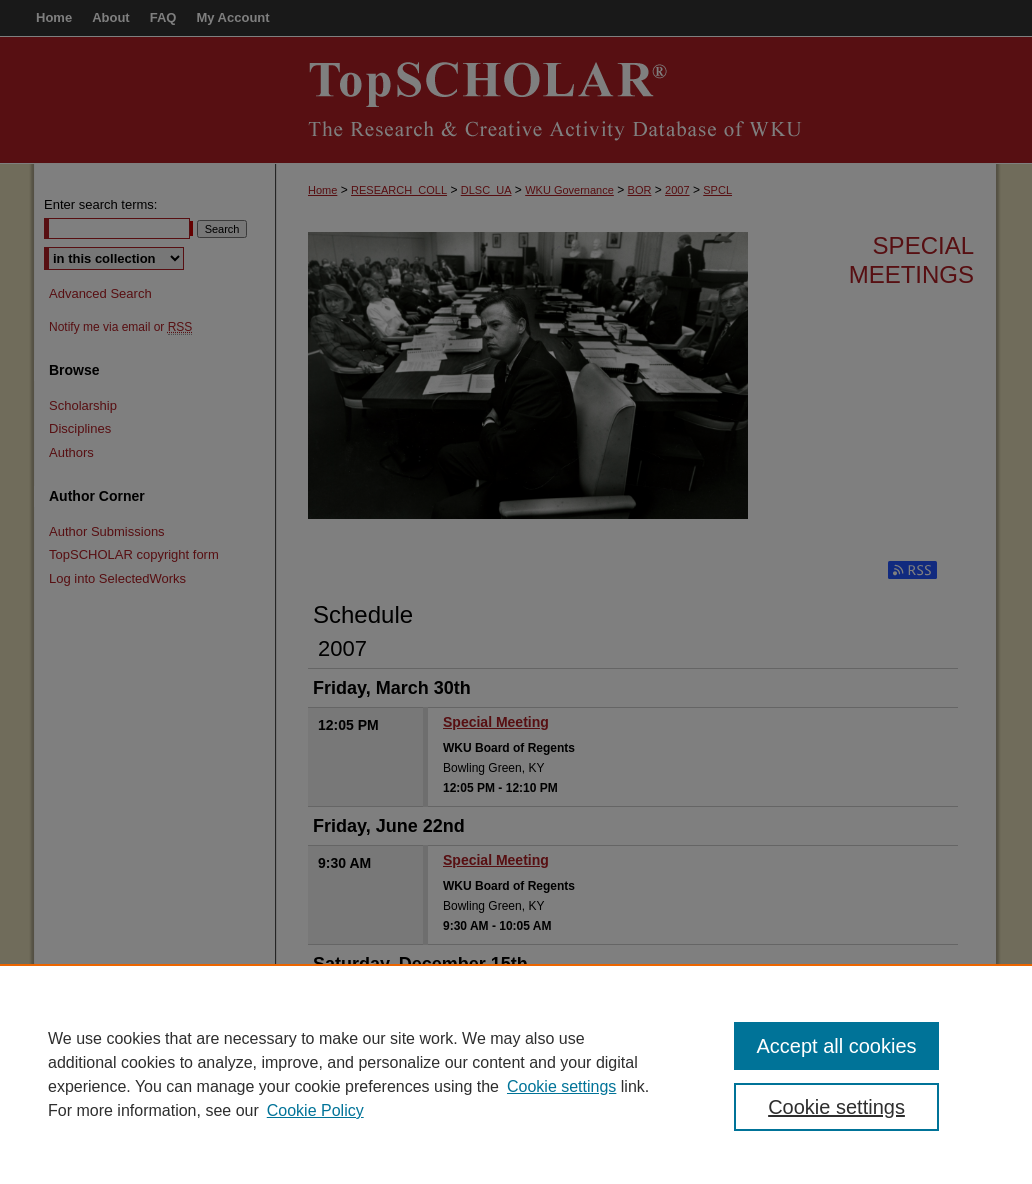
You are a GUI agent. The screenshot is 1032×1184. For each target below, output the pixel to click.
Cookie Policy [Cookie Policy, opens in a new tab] (315, 1110)
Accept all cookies (836, 1046)
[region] (516, 1074)
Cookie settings (561, 1086)
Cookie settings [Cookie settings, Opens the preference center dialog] (836, 1107)
